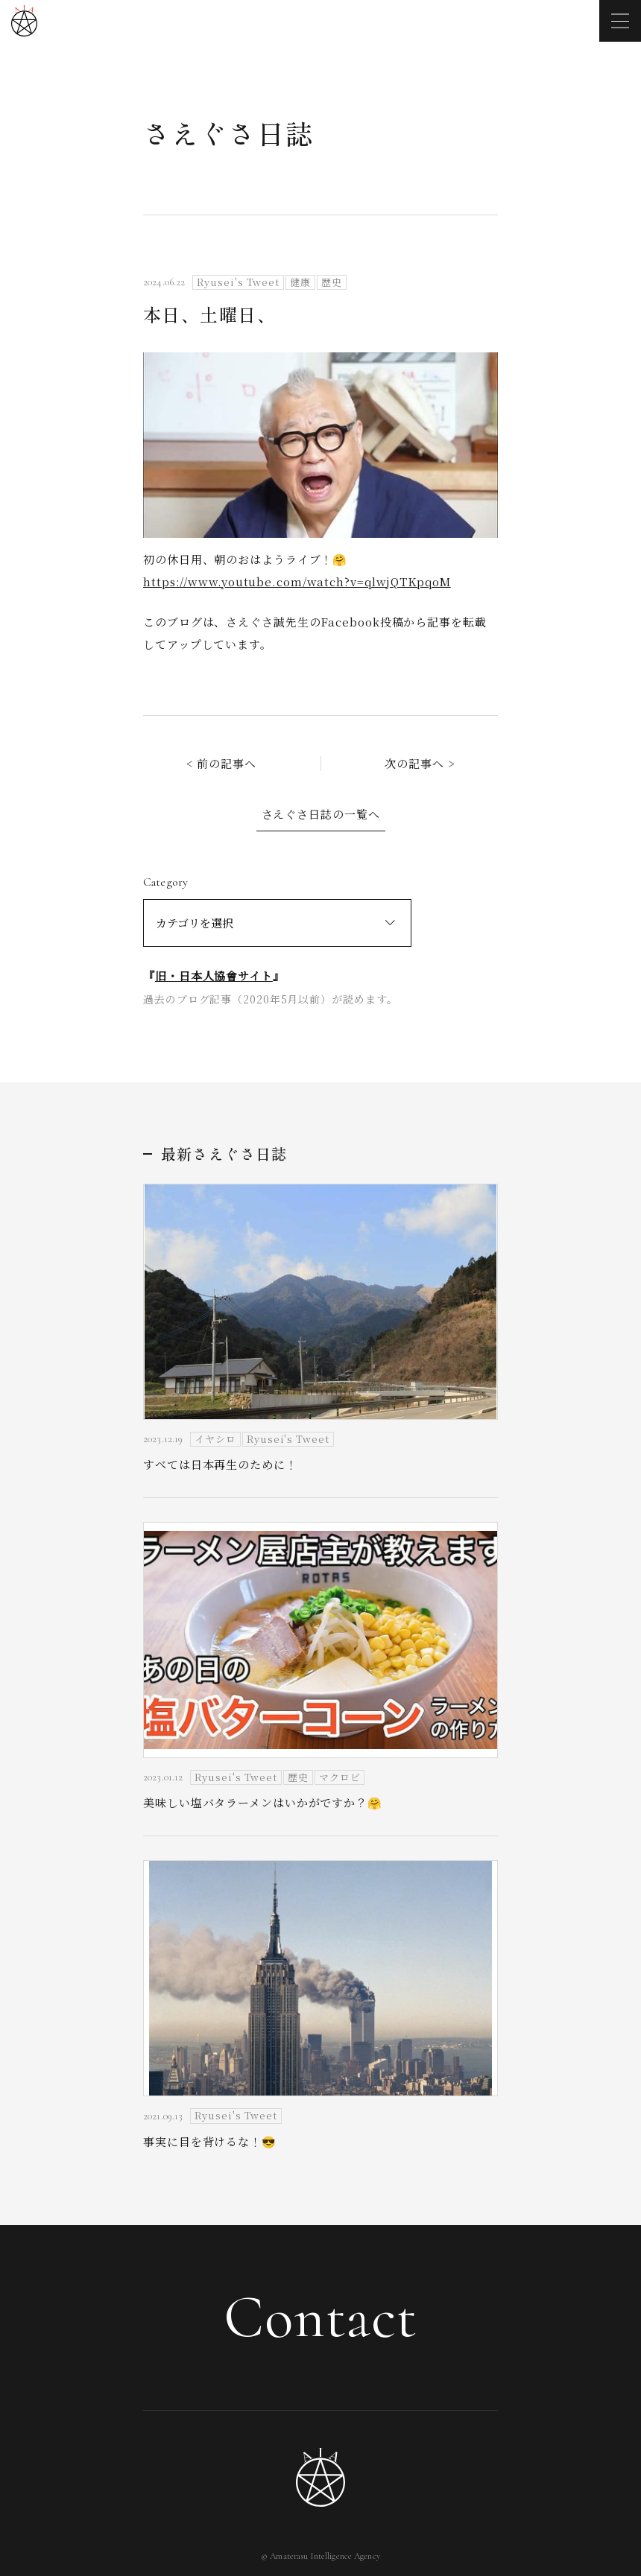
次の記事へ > (420, 763)
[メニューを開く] (620, 21)
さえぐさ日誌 (228, 132)
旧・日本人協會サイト (214, 975)
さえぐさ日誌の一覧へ (321, 814)
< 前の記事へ (221, 763)
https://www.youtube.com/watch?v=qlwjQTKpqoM (297, 581)
